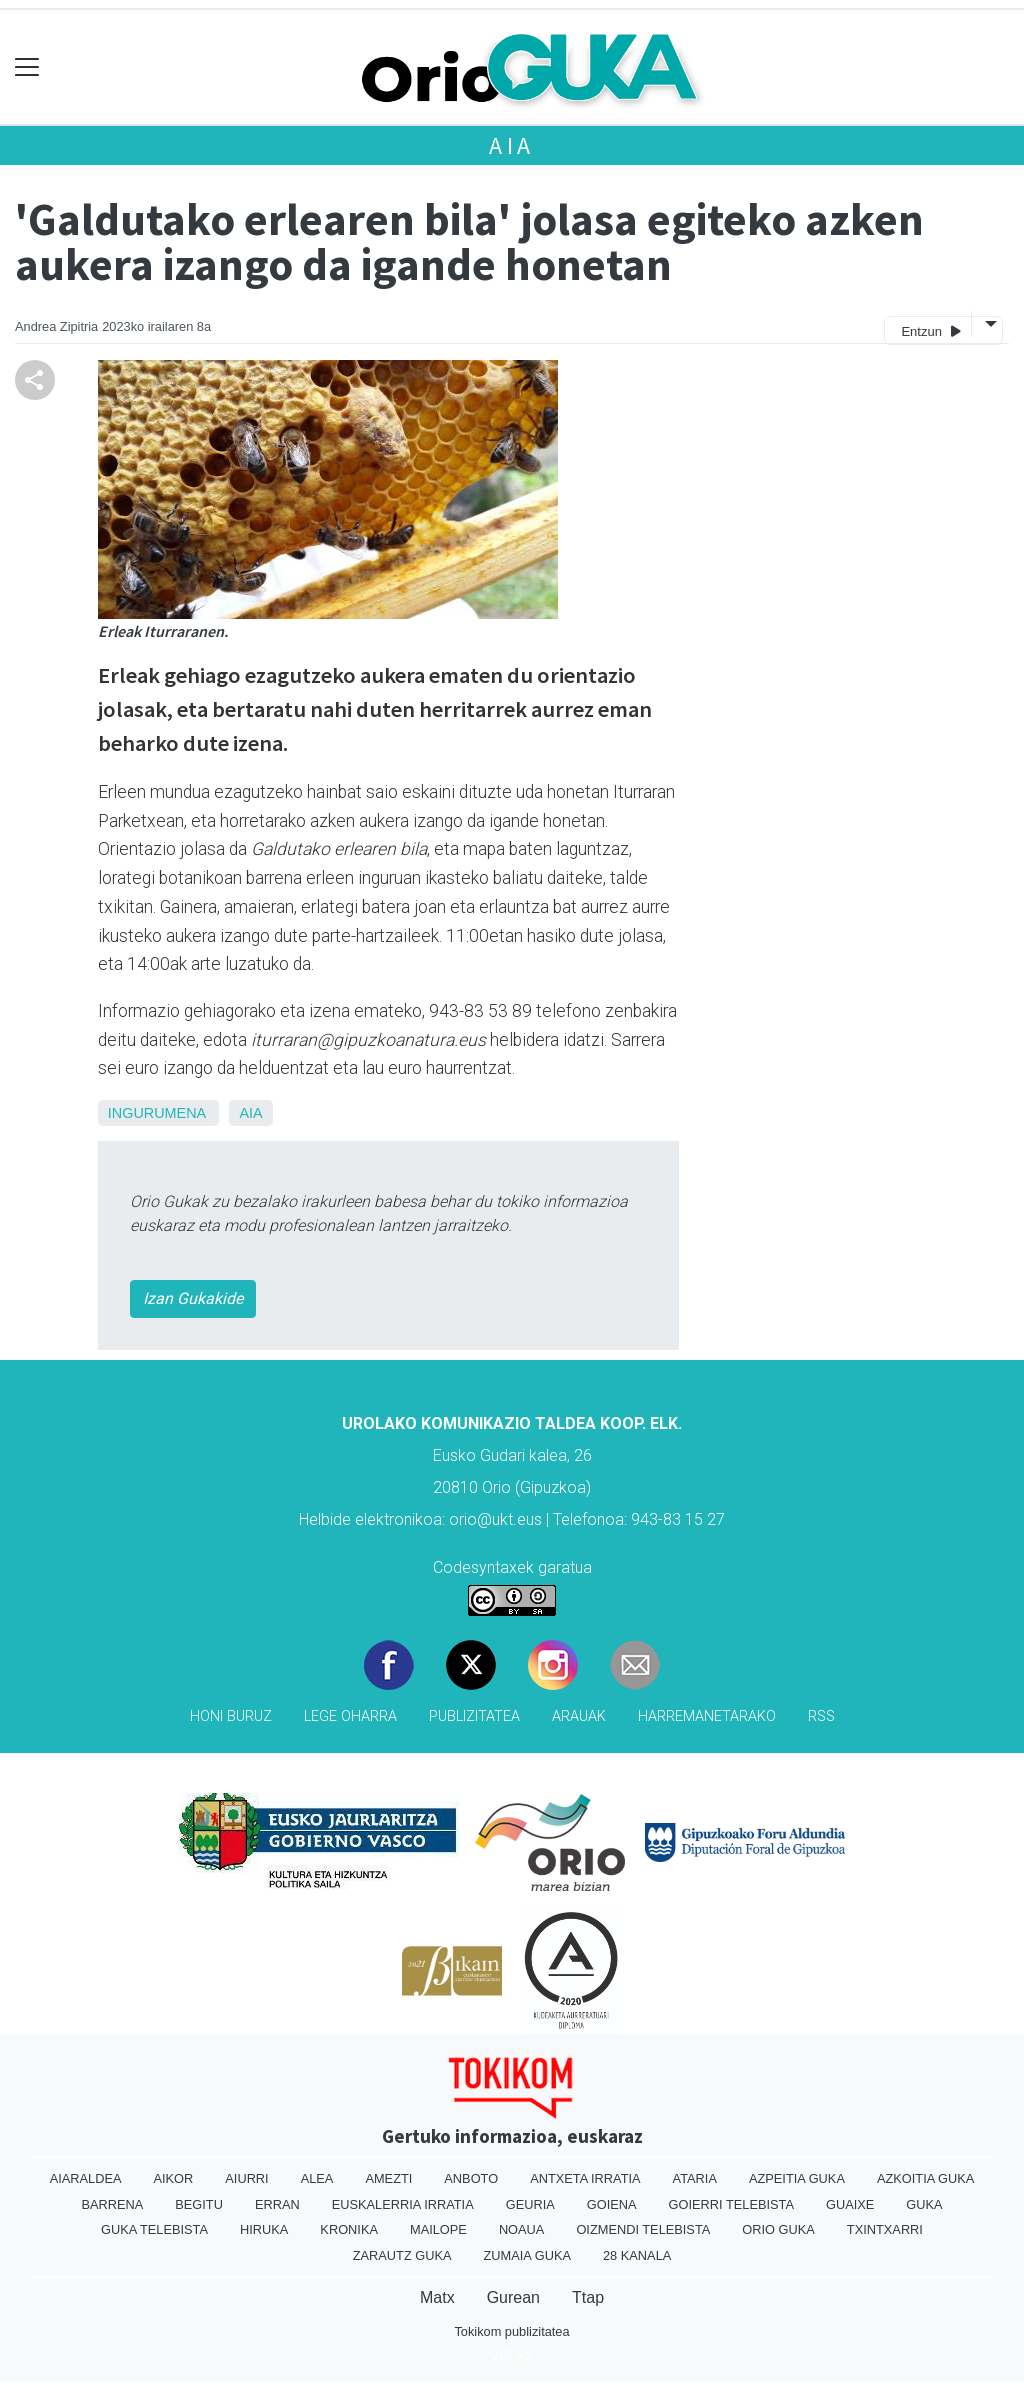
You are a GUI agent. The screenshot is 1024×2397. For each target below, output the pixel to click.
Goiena (612, 2204)
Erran (277, 2204)
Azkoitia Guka (925, 2178)
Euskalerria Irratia (403, 2204)
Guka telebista (154, 2229)
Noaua (522, 2229)
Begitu (199, 2204)
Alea (317, 2178)
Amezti (388, 2178)
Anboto (471, 2178)
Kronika (349, 2229)
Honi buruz (231, 1716)
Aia (512, 145)
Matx (437, 2297)
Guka (924, 2204)
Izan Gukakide (193, 1298)
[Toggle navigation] (27, 67)
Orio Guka (778, 2229)
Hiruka (264, 2229)
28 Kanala (637, 2255)
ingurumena (157, 1113)
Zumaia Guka (527, 2255)
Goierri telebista (731, 2204)
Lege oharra (350, 1716)
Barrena (112, 2204)
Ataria (695, 2178)
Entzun (930, 330)
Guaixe (850, 2204)
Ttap (588, 2297)
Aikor (173, 2178)
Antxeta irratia (585, 2178)
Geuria (530, 2204)
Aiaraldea (86, 2178)
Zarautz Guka (402, 2255)
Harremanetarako (707, 1716)
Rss (821, 1716)
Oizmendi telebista (643, 2229)
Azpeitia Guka (797, 2178)
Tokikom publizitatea (511, 2331)
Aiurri (246, 2178)
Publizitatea (474, 1716)
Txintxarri (885, 2229)
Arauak (579, 1716)
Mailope (438, 2229)
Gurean (513, 2297)
